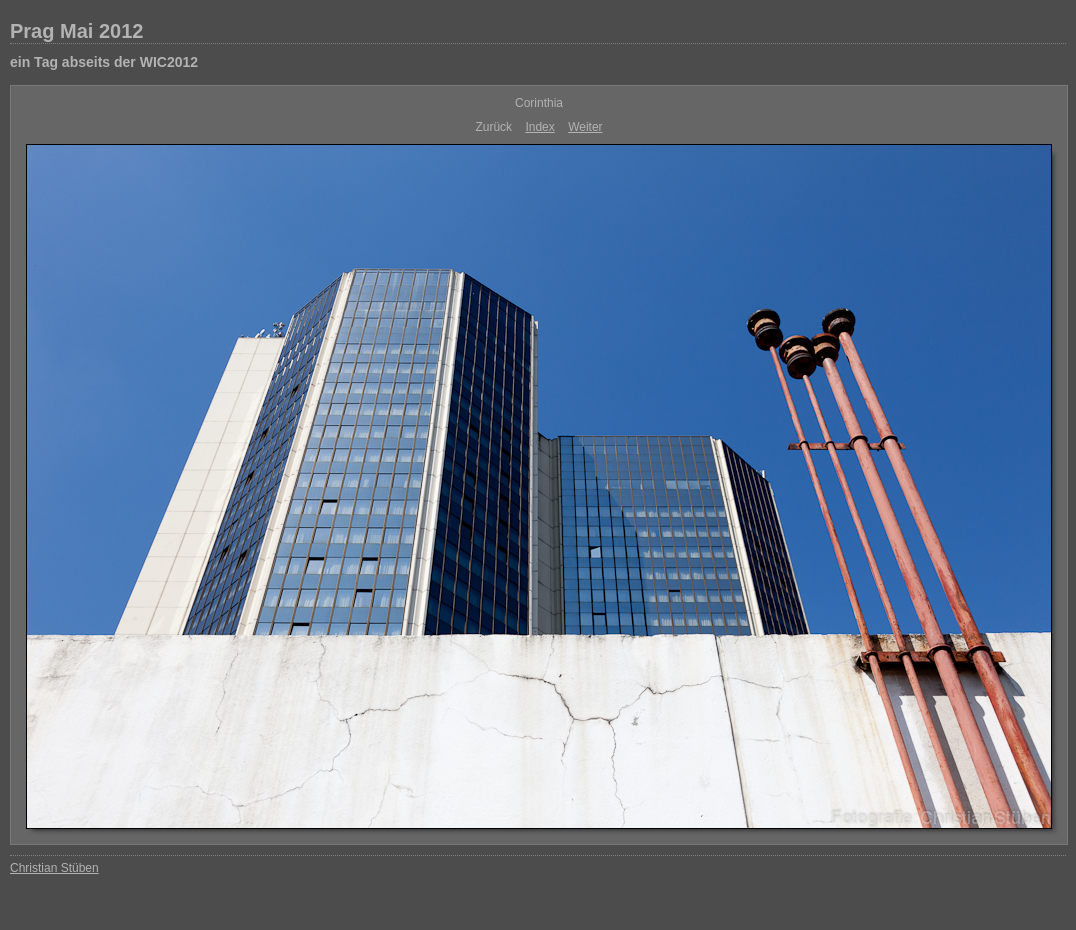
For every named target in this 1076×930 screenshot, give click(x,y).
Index (539, 127)
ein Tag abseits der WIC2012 (104, 62)
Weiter (585, 127)
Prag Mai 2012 (76, 31)
